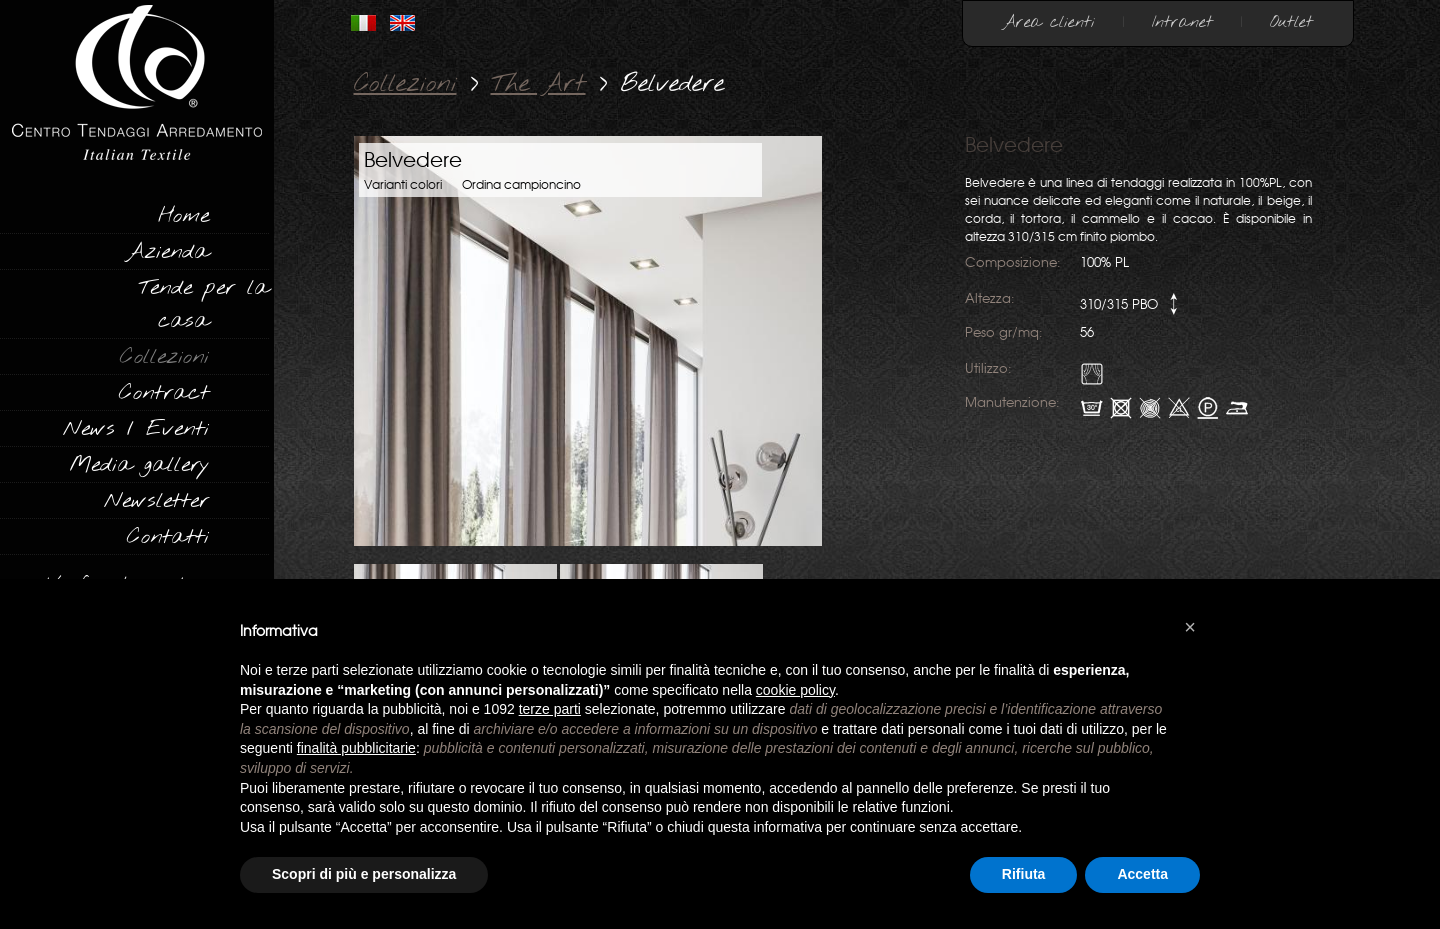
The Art (538, 84)
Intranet (1182, 22)
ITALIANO (363, 23)
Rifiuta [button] (1024, 874)
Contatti (168, 537)
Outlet (1291, 22)
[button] (1190, 627)
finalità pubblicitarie (356, 748)
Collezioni (164, 357)
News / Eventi (136, 429)
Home (183, 216)
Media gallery (139, 465)
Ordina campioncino (521, 185)
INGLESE (402, 23)
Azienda (167, 252)
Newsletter (156, 501)
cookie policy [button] (795, 690)
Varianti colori (403, 185)
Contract (164, 393)
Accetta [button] (1142, 874)
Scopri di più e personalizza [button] (364, 874)
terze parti (550, 709)
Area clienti (1049, 22)
